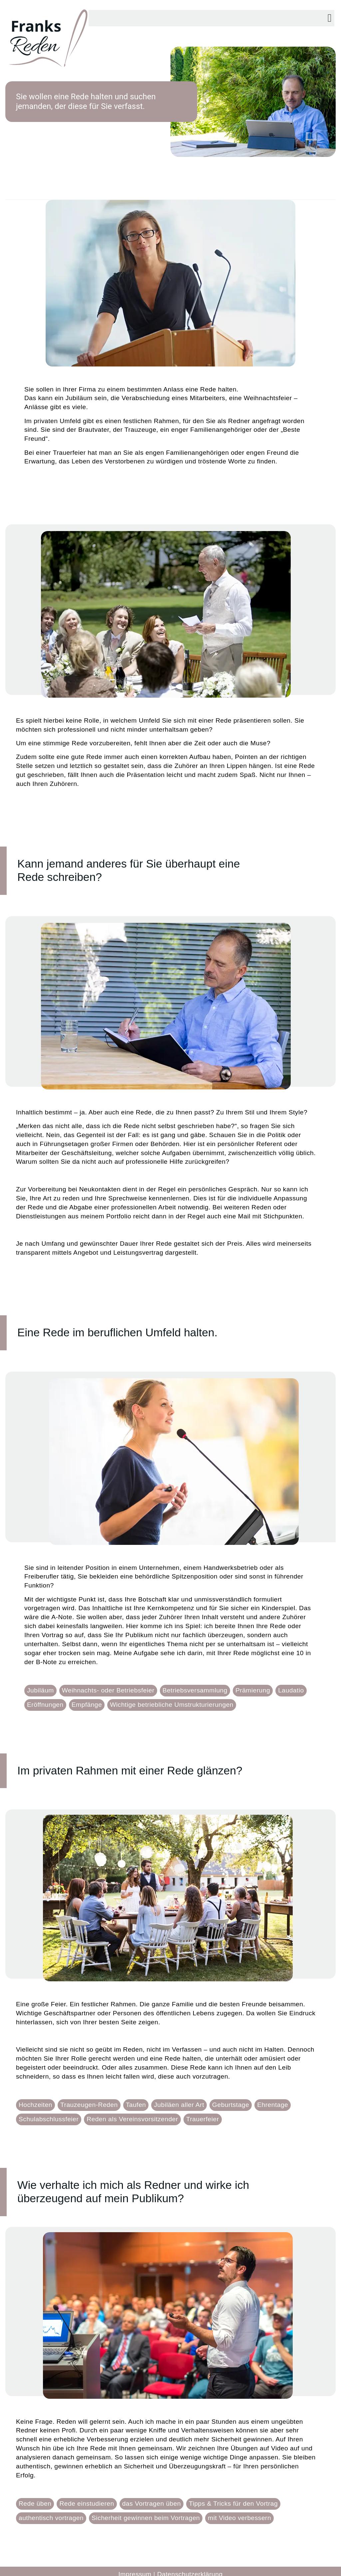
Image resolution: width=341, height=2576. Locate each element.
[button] (329, 12)
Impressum (134, 2567)
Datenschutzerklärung (190, 2567)
